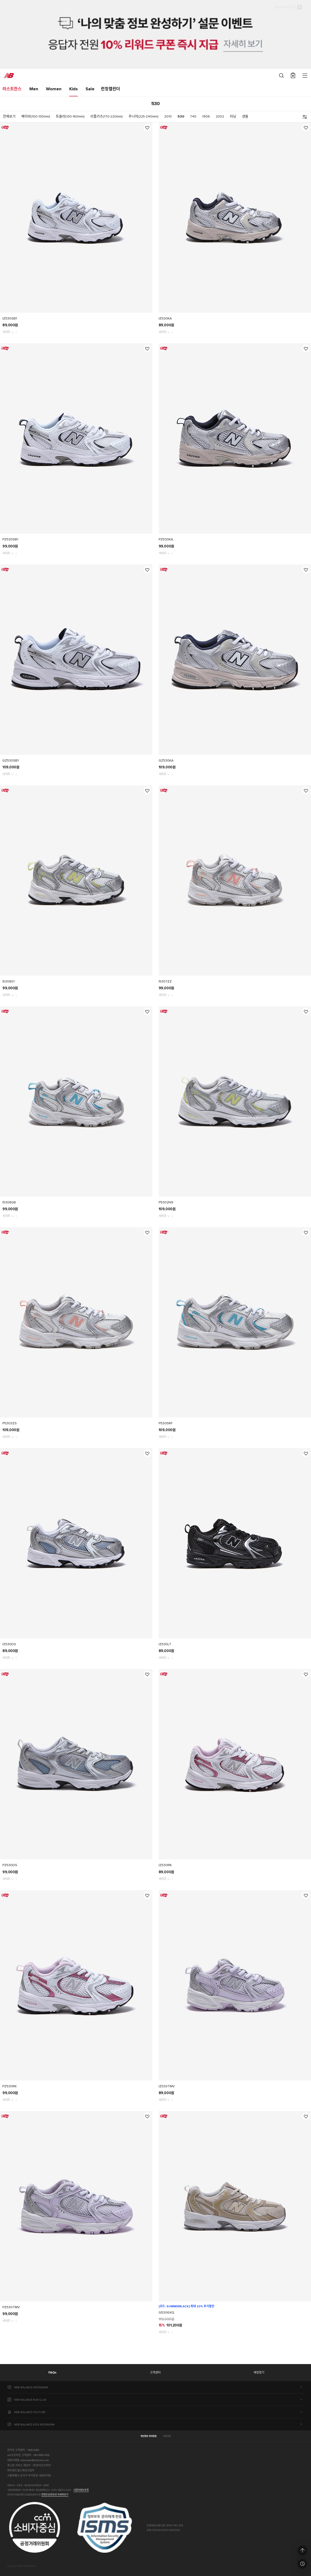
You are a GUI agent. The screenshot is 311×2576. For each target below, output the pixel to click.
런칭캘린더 (110, 89)
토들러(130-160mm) (70, 116)
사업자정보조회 (81, 2490)
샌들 (245, 116)
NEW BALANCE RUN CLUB (30, 2400)
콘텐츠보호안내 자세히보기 (54, 2494)
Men (33, 89)
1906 (206, 116)
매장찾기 (259, 2372)
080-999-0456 (42, 2455)
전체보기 (9, 116)
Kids (73, 89)
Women (53, 89)
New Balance (9, 75)
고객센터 (155, 2372)
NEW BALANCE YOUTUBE (29, 2412)
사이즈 (6, 332)
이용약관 (167, 2436)
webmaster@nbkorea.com (34, 2460)
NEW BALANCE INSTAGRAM (31, 2387)
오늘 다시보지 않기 (285, 7)
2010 (168, 116)
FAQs (52, 2372)
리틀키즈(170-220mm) (106, 116)
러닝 (233, 116)
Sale (90, 89)
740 (193, 116)
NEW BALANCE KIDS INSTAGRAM (34, 2424)
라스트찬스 (12, 89)
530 (181, 116)
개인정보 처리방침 (148, 2436)
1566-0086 (33, 2450)
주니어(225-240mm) (143, 116)
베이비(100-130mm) (35, 116)
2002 (220, 116)
